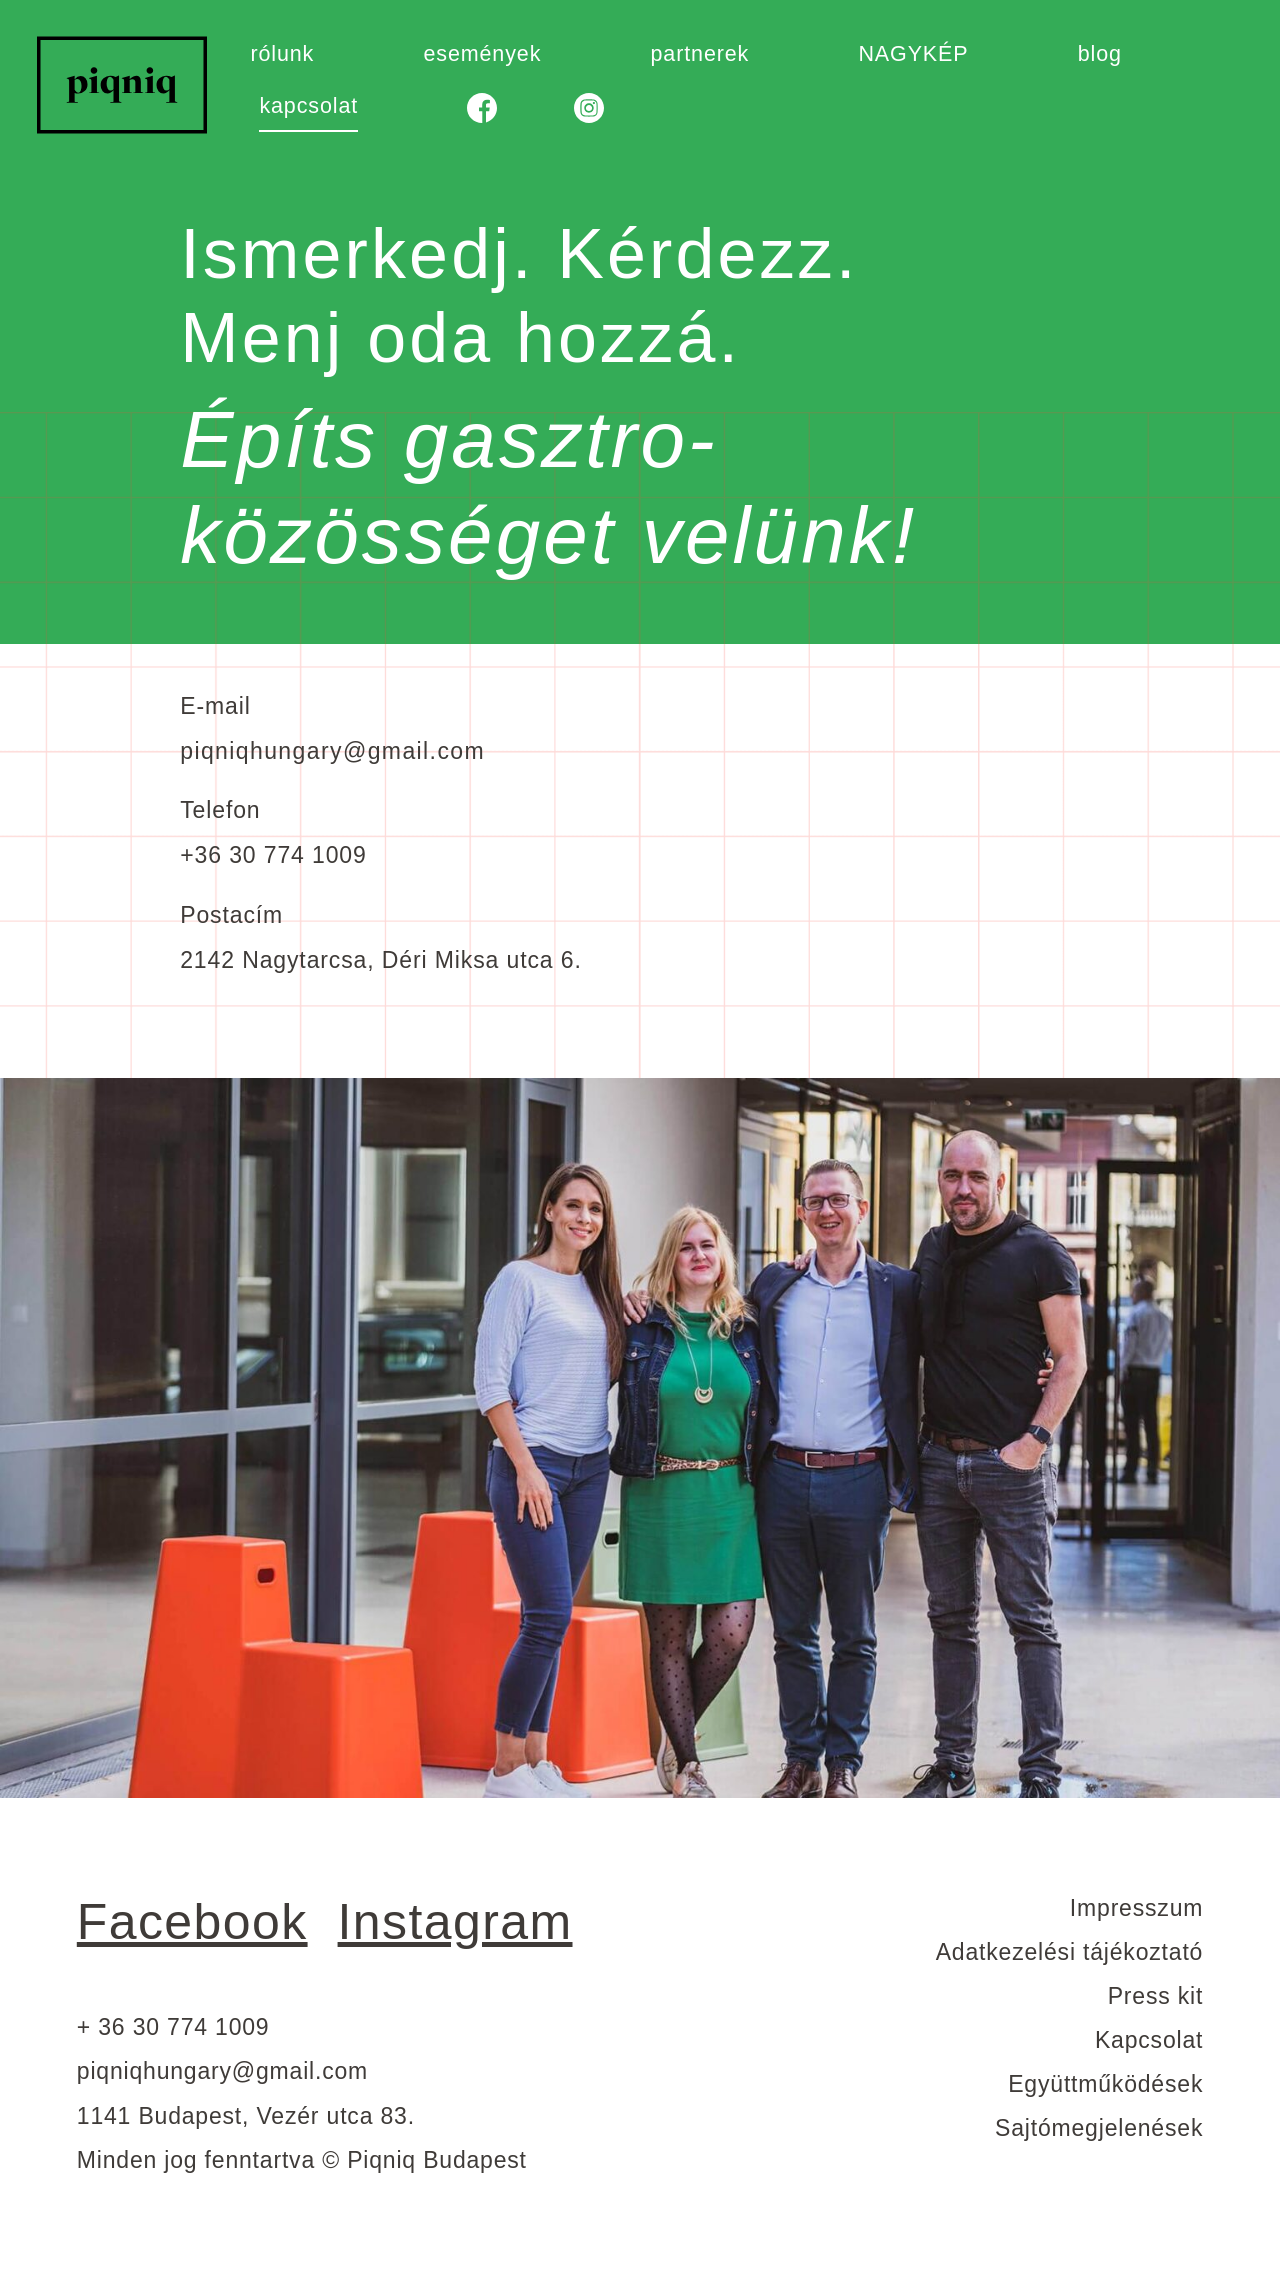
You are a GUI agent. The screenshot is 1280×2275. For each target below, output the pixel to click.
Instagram (455, 1922)
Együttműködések (1105, 2084)
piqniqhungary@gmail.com (332, 751)
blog (1100, 54)
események (482, 54)
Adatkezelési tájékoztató (1069, 1952)
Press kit (1155, 1996)
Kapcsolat (1149, 2040)
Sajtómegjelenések (1099, 2128)
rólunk (282, 54)
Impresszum (1136, 1908)
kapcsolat (308, 106)
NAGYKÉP (913, 54)
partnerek (699, 54)
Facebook (192, 1922)
